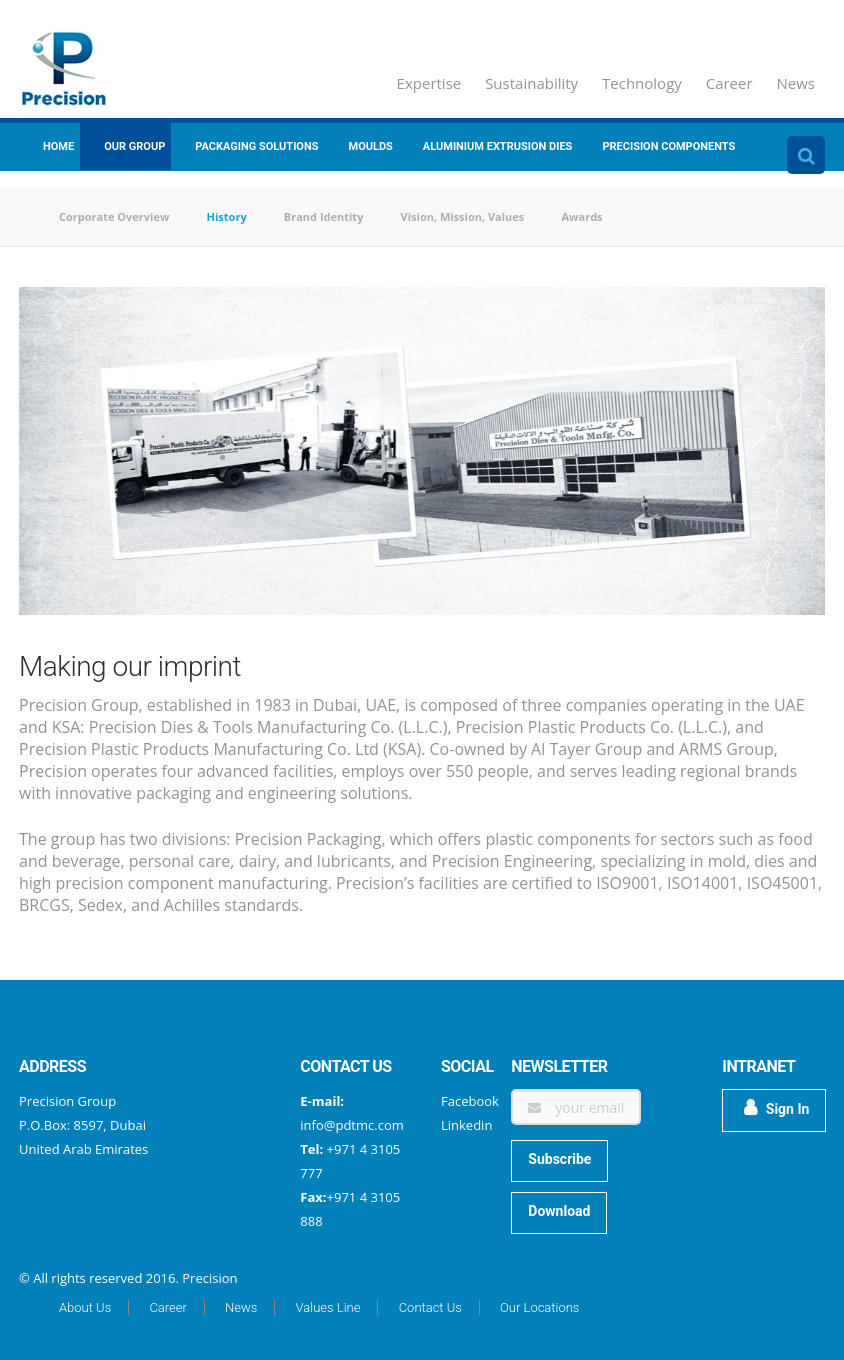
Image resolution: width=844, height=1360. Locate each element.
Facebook (470, 1101)
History (227, 216)
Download (559, 1211)
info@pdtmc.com (351, 1125)
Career (729, 83)
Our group (134, 146)
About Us (85, 1307)
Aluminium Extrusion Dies (498, 146)
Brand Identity (324, 216)
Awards (581, 216)
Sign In (776, 1108)
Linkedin (466, 1125)
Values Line (328, 1307)
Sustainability (531, 83)
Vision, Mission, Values (463, 216)
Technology (642, 83)
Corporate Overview (114, 216)
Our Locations (539, 1307)
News (796, 83)
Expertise (429, 83)
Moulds (371, 146)
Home (58, 146)
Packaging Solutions (256, 146)
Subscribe (559, 1159)
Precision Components (668, 146)
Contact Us (430, 1307)
